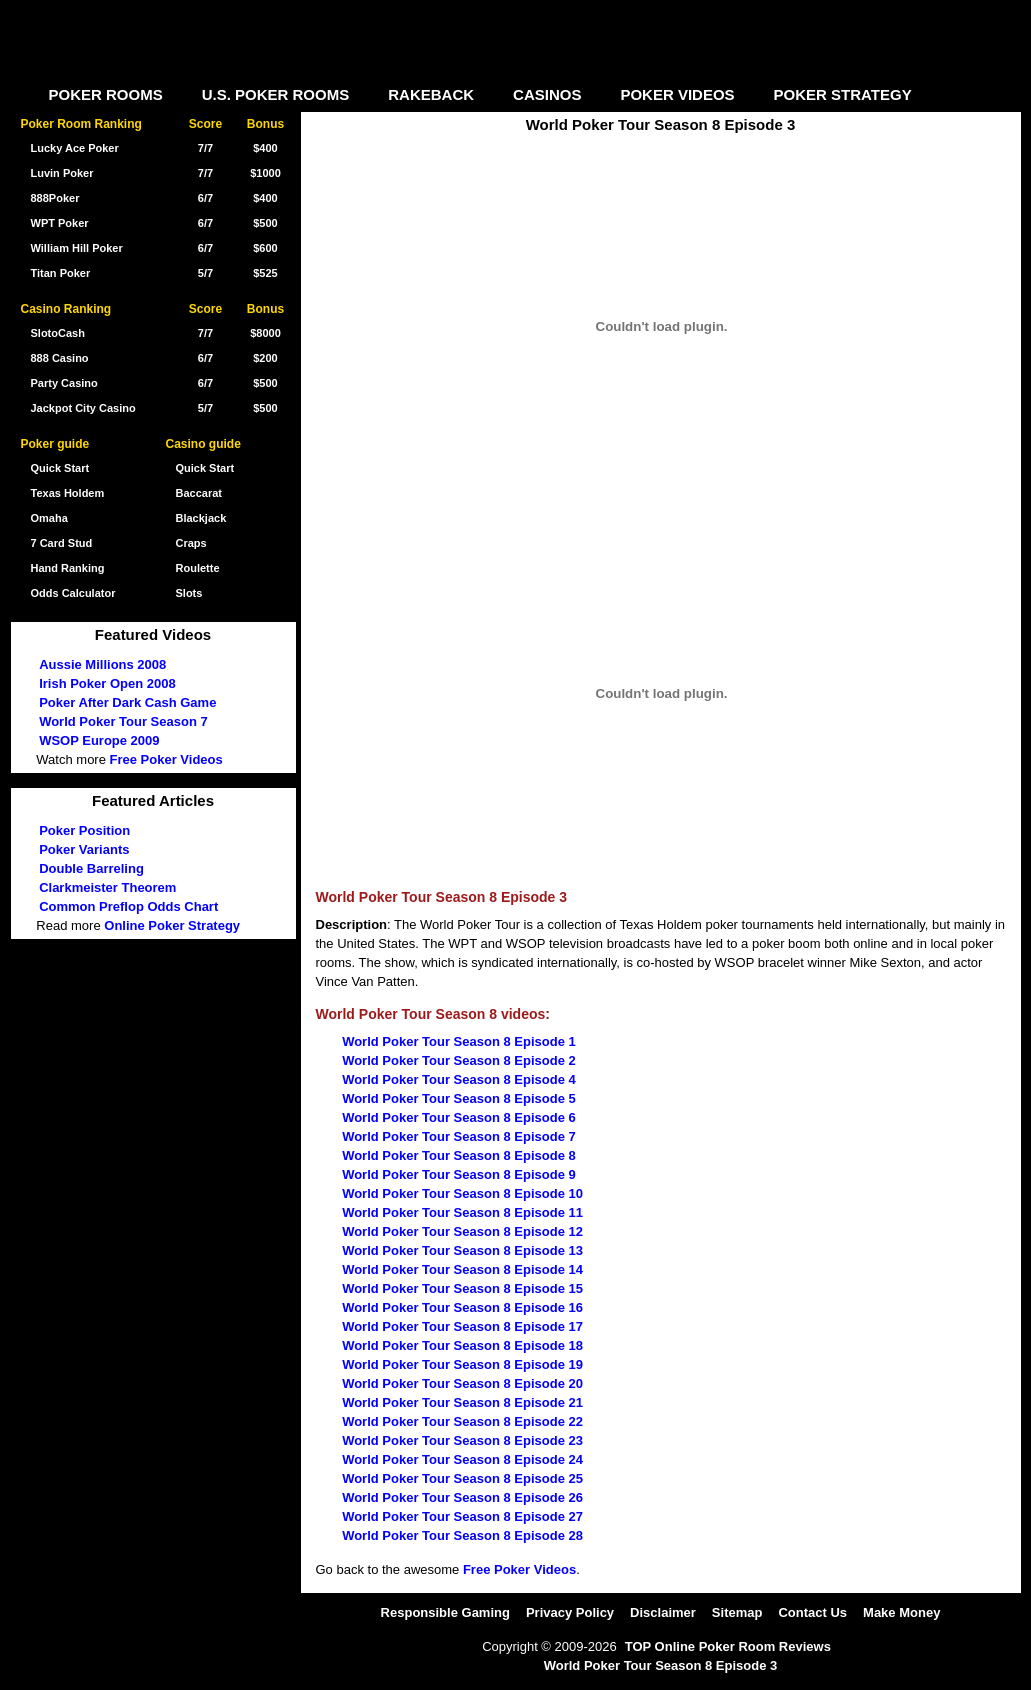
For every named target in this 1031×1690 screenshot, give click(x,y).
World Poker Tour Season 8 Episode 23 (462, 1440)
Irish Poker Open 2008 (107, 683)
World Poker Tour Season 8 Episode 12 (462, 1231)
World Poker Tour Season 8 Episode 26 (462, 1497)
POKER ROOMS (106, 94)
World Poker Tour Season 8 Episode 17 (462, 1326)
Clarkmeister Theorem (107, 887)
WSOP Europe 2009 (99, 740)
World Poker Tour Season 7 (123, 721)
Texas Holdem (68, 493)
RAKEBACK (431, 94)
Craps (191, 543)
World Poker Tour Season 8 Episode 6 (459, 1117)
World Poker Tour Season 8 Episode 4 (459, 1079)
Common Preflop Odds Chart (128, 906)
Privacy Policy (570, 1612)
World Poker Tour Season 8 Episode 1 (459, 1041)
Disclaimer (663, 1612)
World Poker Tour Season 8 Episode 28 (462, 1535)
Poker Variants (84, 849)
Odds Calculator (73, 593)
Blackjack (201, 518)
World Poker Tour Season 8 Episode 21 (462, 1402)
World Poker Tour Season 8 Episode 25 (462, 1478)
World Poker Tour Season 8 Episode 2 (459, 1060)
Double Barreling (91, 868)
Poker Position (84, 830)
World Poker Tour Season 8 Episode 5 (459, 1098)
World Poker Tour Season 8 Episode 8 (459, 1155)
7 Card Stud (62, 543)
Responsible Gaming (445, 1612)
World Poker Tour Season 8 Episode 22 (462, 1421)
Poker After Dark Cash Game (127, 702)
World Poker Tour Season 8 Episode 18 (462, 1345)
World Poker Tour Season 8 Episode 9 (459, 1174)
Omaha (49, 518)
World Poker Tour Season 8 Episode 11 (462, 1212)
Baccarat (199, 493)
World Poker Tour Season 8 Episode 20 (462, 1383)
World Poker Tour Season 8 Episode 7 (459, 1136)
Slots (189, 593)
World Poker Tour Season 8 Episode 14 (462, 1269)
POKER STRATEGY (843, 94)
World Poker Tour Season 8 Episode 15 (462, 1288)
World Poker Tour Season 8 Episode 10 (462, 1193)
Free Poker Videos (519, 1569)
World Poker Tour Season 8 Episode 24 (462, 1459)
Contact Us (812, 1612)
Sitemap (737, 1612)
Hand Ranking (68, 568)
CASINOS (547, 94)
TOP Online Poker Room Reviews (728, 1646)
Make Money (901, 1612)
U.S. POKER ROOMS (276, 94)
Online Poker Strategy (172, 925)
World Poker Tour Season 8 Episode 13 (462, 1250)
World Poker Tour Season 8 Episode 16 (462, 1307)
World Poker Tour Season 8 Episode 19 (462, 1364)
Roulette (198, 568)
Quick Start (205, 468)
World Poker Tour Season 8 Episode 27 (462, 1516)
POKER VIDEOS (677, 94)
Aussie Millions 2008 (102, 664)
